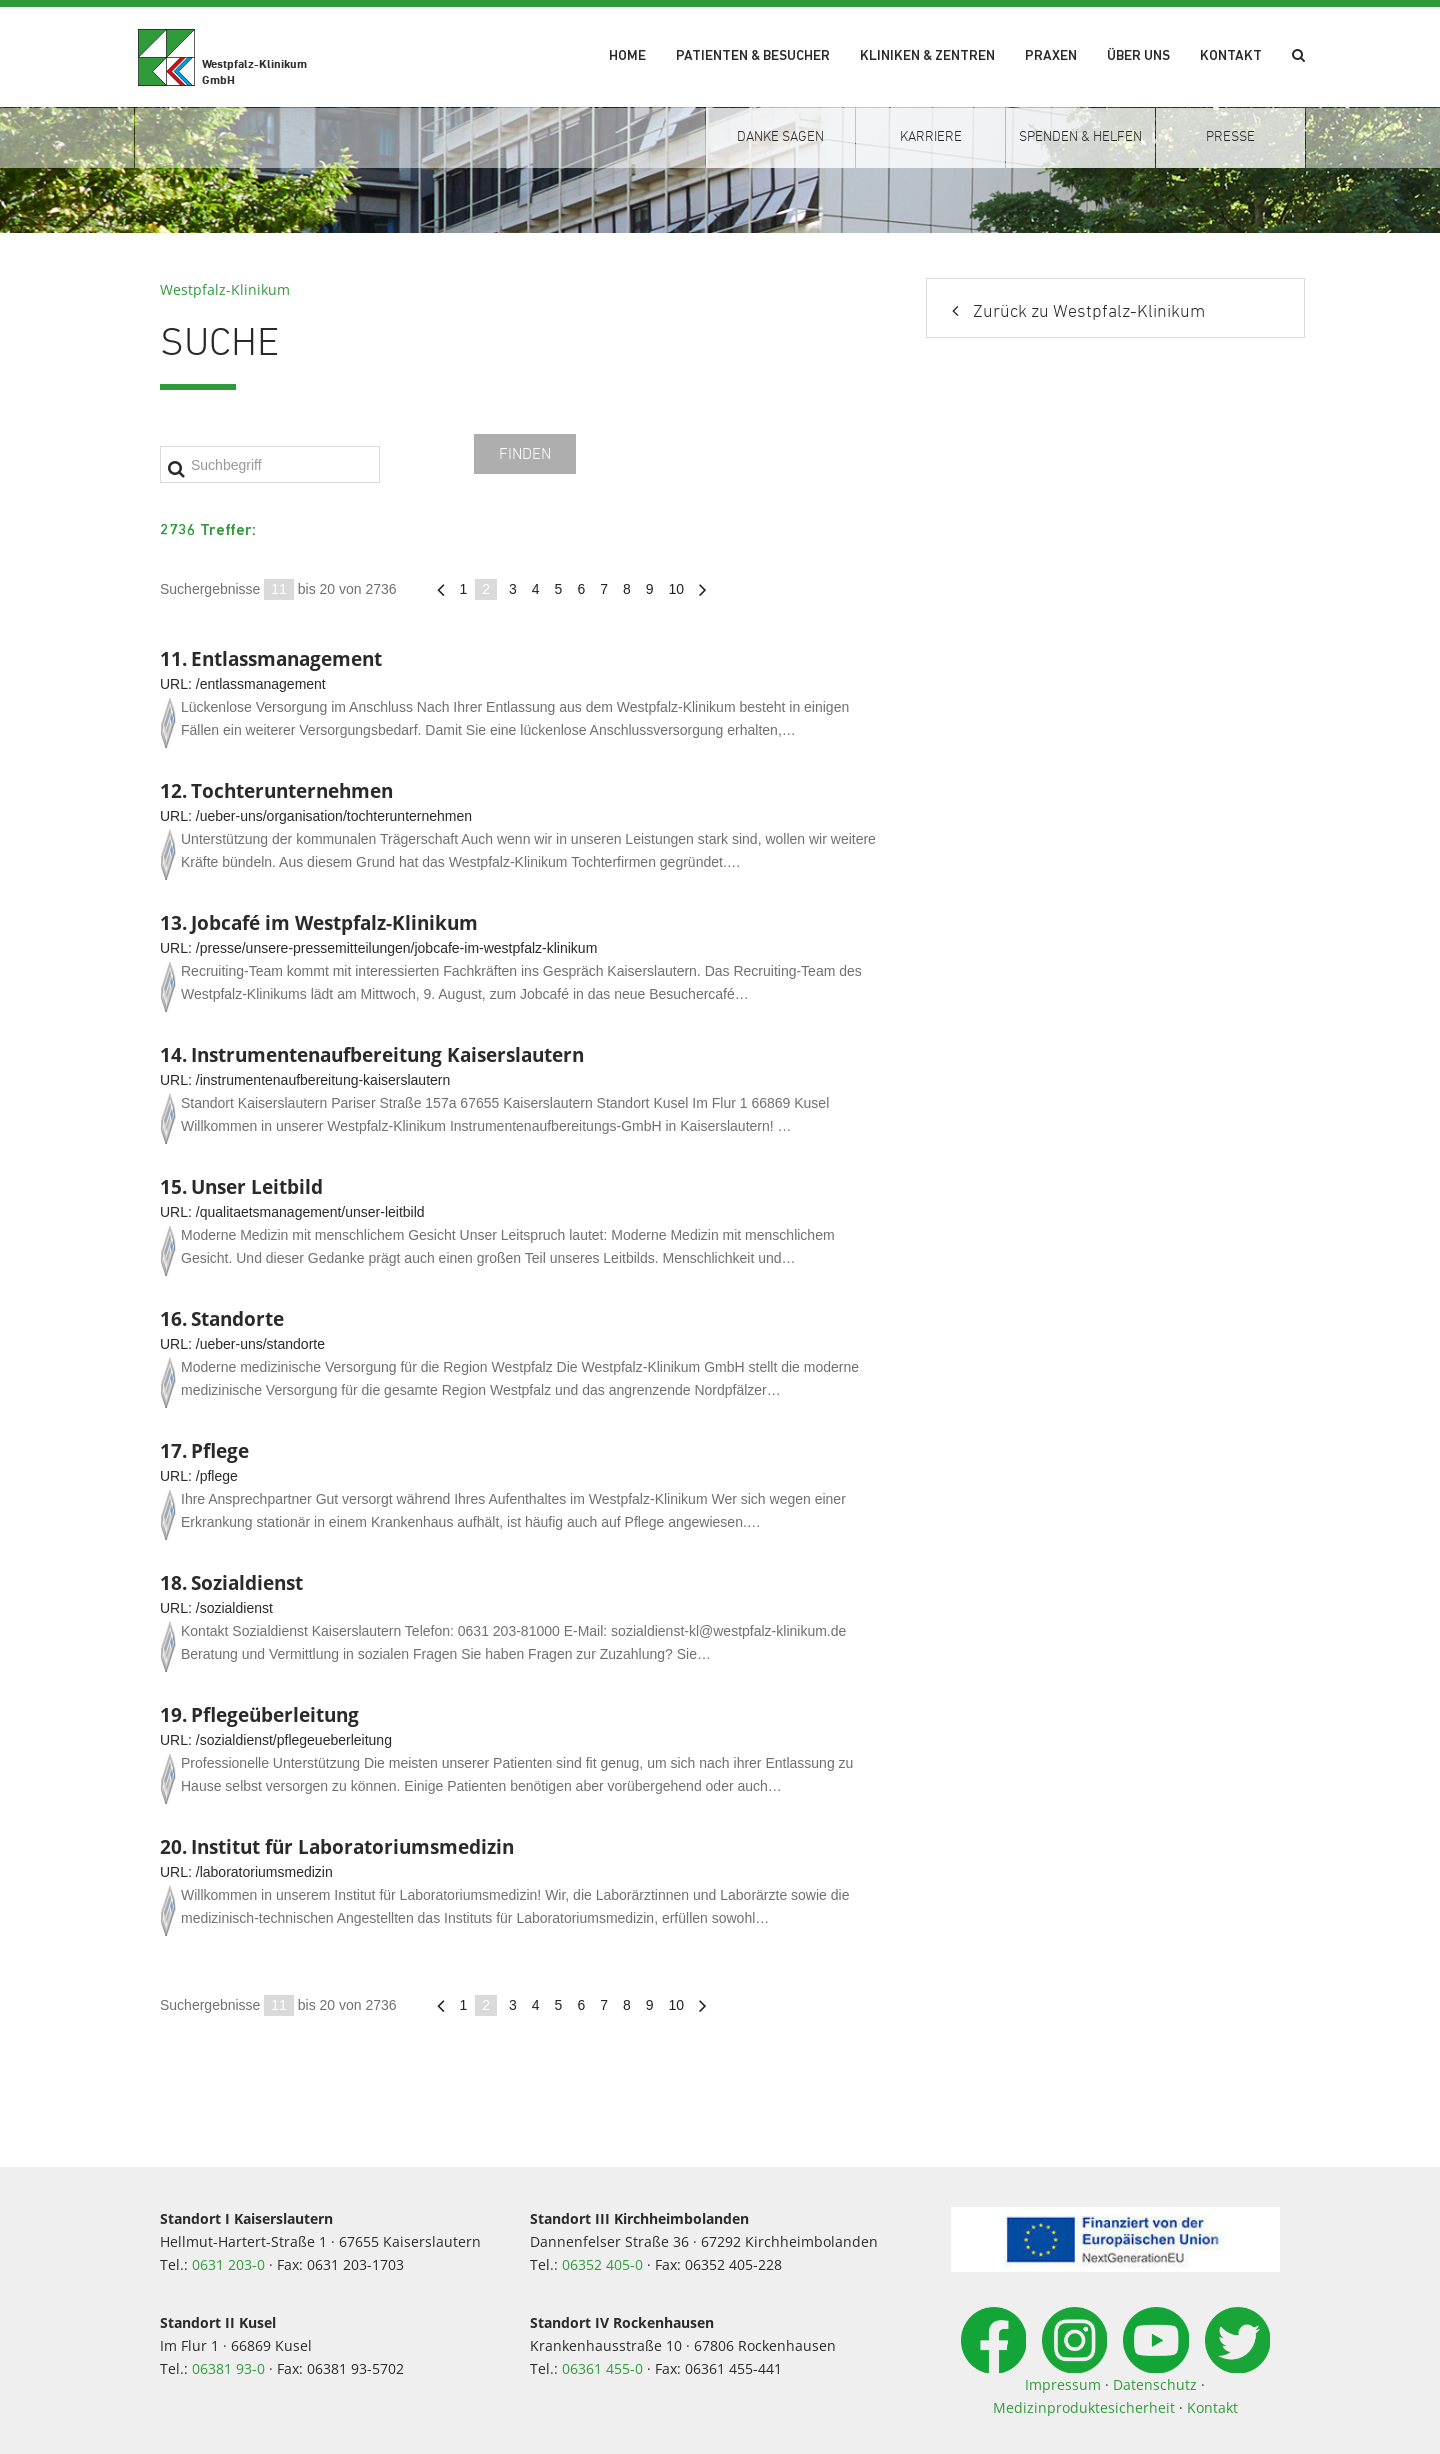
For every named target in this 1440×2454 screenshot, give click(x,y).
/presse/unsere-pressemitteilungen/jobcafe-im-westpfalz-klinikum (397, 948)
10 (677, 589)
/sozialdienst (234, 1608)
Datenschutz (1155, 2384)
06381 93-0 (228, 2368)
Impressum (1063, 2384)
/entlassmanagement (261, 684)
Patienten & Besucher (753, 56)
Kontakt (1231, 56)
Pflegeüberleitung (275, 1714)
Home (627, 56)
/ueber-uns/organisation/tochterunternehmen (334, 816)
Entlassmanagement (286, 658)
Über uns (1138, 56)
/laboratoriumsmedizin (264, 1872)
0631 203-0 (228, 2264)
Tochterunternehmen (292, 790)
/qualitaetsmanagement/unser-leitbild (310, 1212)
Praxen (1051, 56)
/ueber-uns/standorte (260, 1344)
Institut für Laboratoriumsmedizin (352, 1846)
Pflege (220, 1450)
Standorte (237, 1318)
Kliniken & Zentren (927, 56)
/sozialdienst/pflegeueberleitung (294, 1740)
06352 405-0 (602, 2264)
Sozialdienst (247, 1582)
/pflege (217, 1476)
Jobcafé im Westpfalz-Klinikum (334, 922)
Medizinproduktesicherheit (1084, 2407)
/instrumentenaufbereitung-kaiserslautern (323, 1080)
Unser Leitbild (257, 1186)
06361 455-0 (602, 2368)
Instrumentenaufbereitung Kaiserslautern (387, 1054)
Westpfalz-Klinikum (225, 289)
